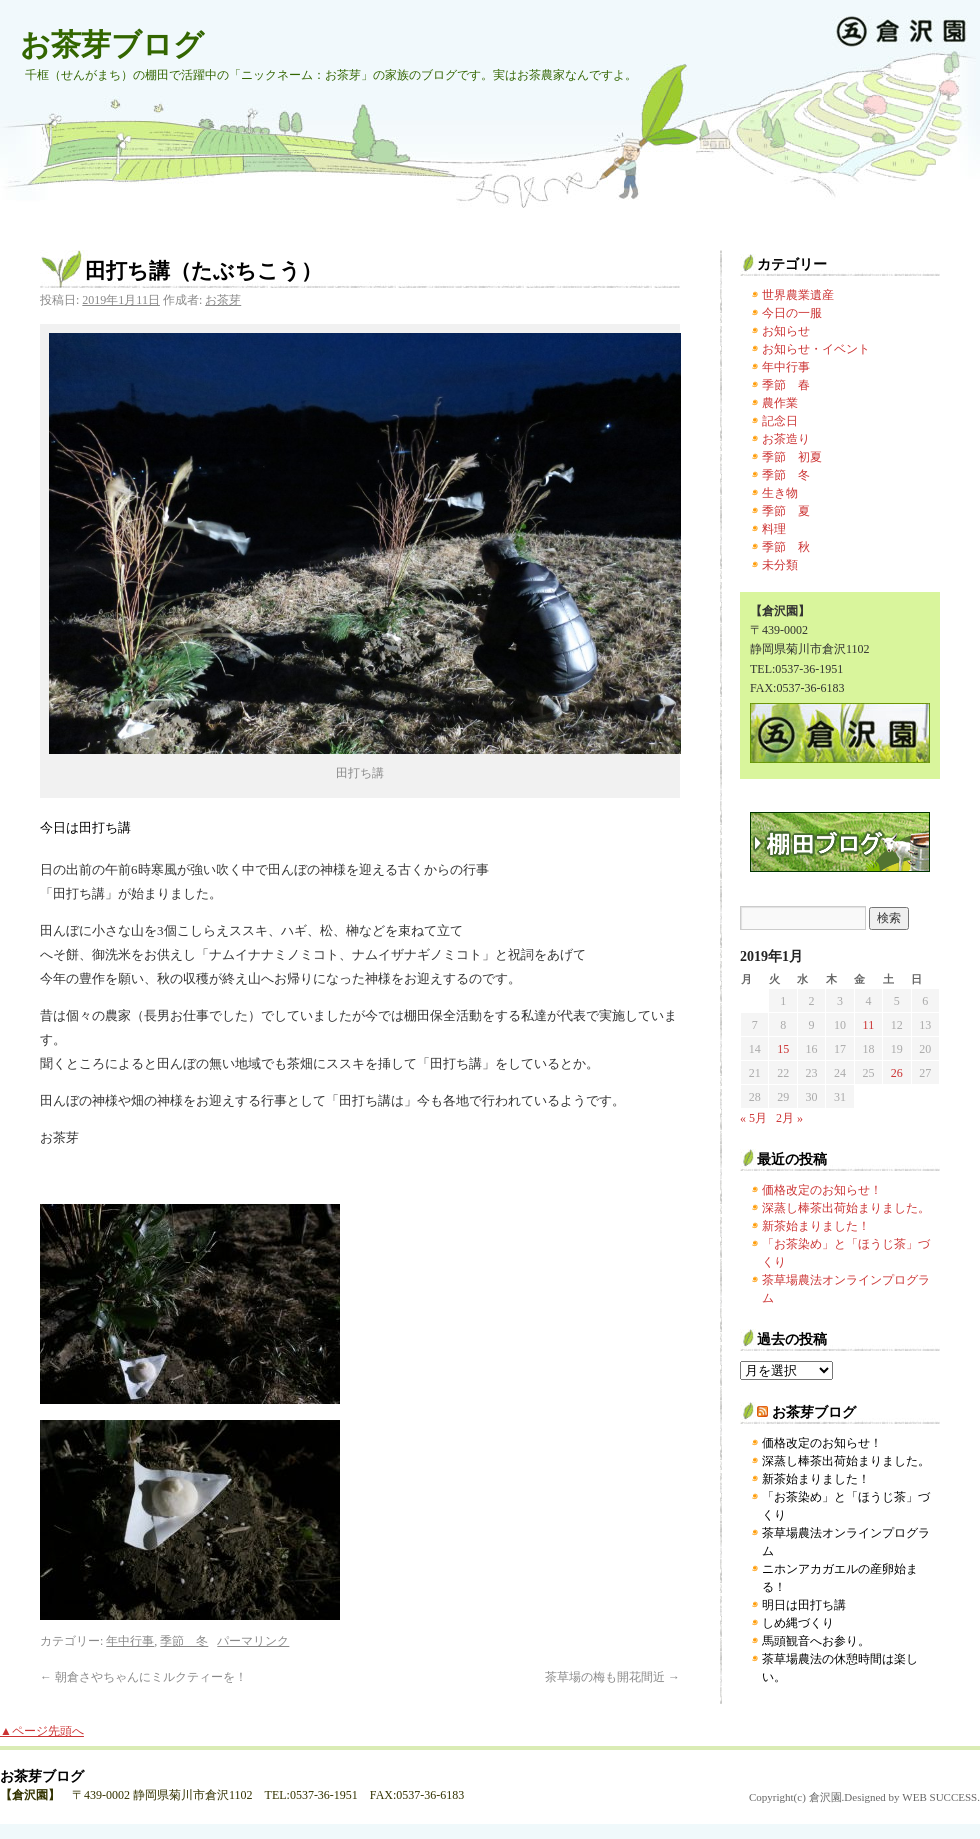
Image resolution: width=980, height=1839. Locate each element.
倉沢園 (825, 1797)
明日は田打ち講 (804, 1605)
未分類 (780, 565)
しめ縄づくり (798, 1623)
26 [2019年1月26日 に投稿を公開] (897, 1073)
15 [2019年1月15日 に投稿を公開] (783, 1049)
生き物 (780, 493)
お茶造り (786, 439)
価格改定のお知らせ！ (822, 1190)
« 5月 (753, 1118)
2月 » (789, 1118)
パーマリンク (253, 1641)
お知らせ (786, 331)
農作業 (780, 403)
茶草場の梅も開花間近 (612, 1677)
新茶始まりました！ (816, 1226)
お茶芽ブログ (112, 44)
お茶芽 (223, 300)
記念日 (780, 421)
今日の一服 (792, 313)
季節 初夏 (792, 457)
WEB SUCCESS (939, 1797)
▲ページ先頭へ (42, 1731)
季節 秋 (786, 547)
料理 (774, 529)
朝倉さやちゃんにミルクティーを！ (143, 1677)
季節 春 (786, 385)
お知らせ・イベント (816, 349)
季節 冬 (184, 1641)
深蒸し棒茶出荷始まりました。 (846, 1208)
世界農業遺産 (798, 295)
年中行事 (130, 1641)
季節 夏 (786, 511)
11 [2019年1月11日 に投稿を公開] (869, 1025)
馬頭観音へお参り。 (816, 1641)
